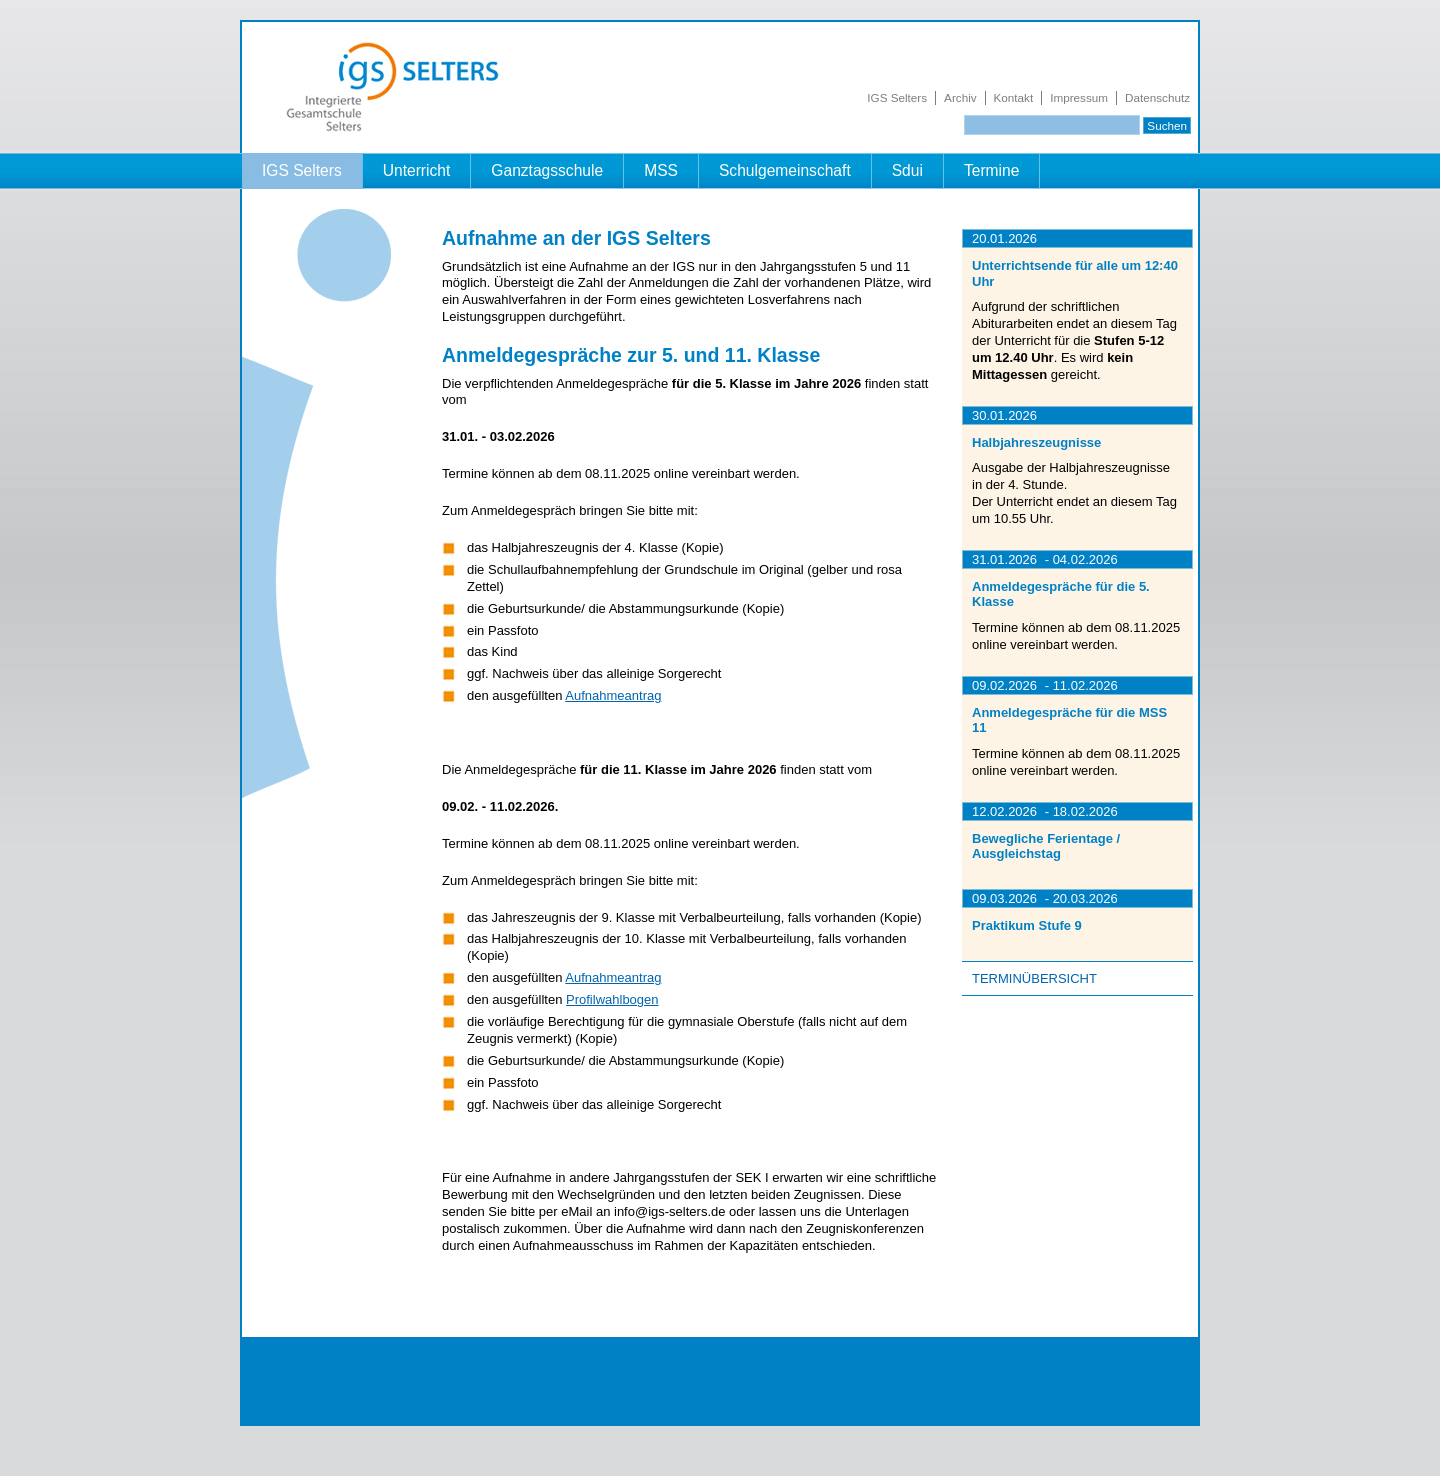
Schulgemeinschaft (785, 170)
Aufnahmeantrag (613, 695)
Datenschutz (1157, 97)
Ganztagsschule (547, 170)
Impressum (1079, 97)
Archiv (960, 97)
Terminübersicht (1034, 978)
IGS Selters (897, 97)
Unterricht (417, 170)
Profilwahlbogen (612, 999)
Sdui (907, 170)
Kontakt (1014, 97)
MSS (661, 170)
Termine (991, 170)
